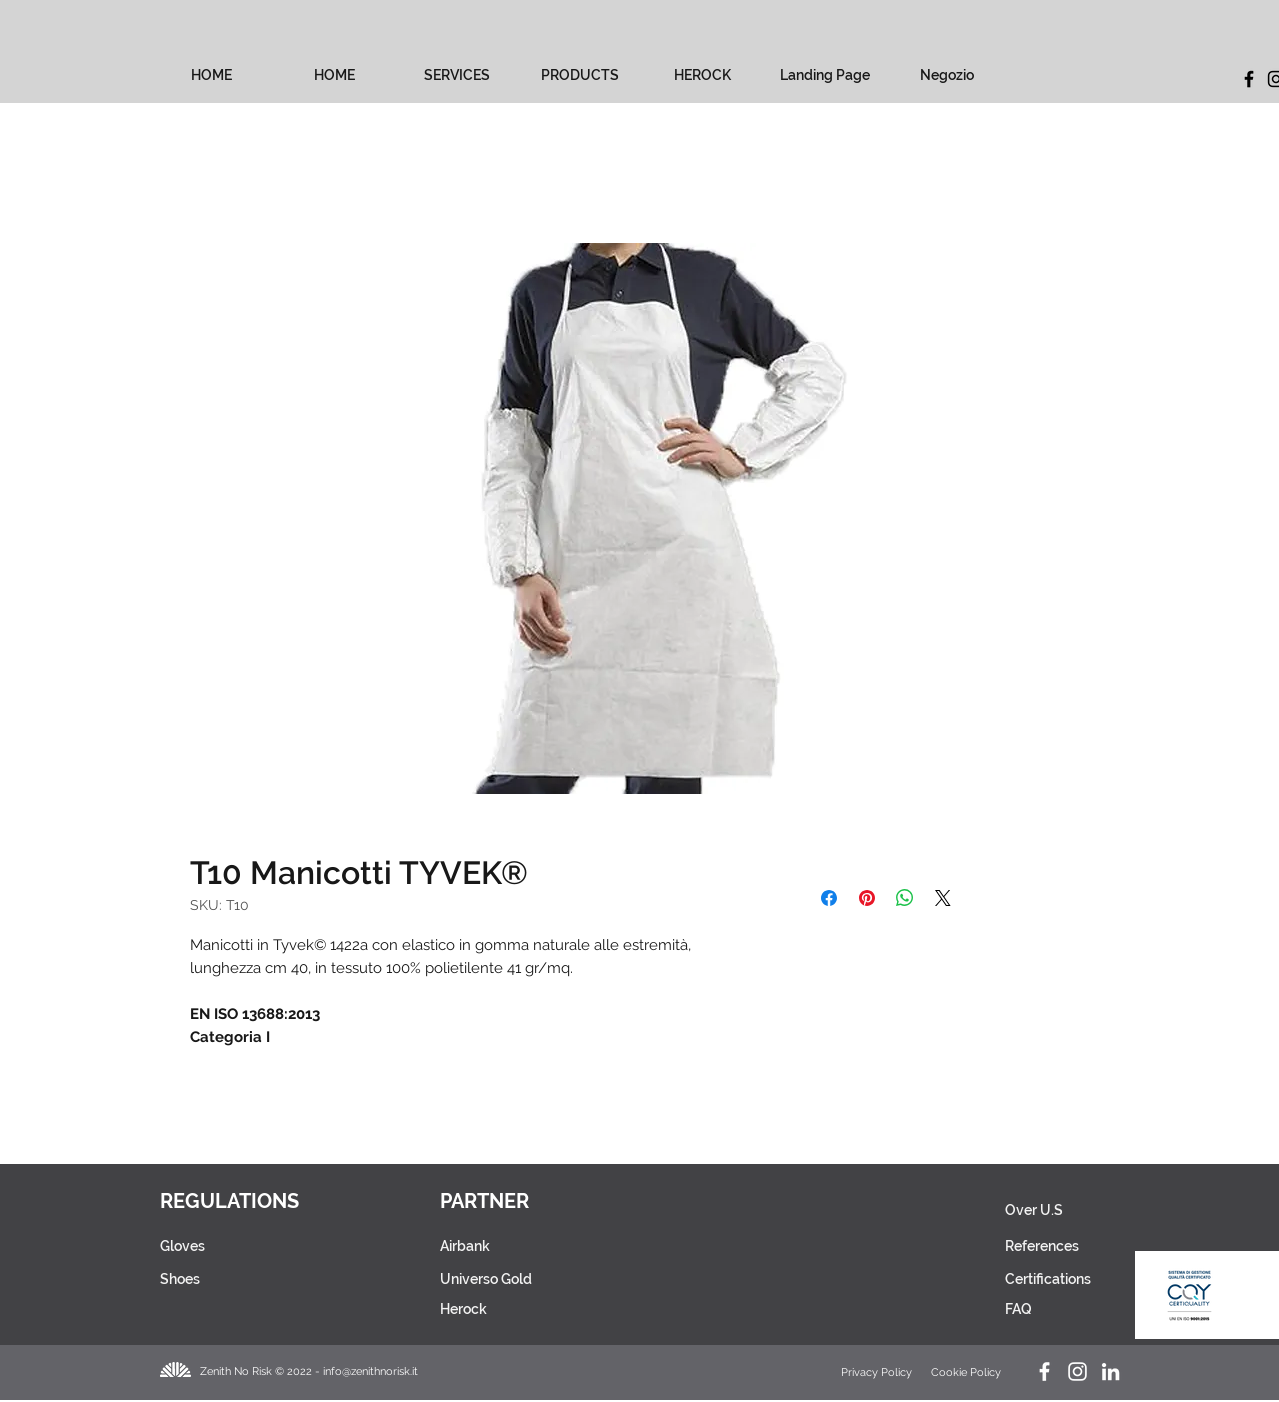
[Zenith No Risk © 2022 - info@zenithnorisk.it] (315, 1371)
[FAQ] (1042, 1309)
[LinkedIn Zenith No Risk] (1110, 1371)
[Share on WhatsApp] (905, 898)
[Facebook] (1249, 79)
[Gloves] (222, 1246)
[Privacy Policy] (878, 1372)
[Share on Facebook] (829, 898)
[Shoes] (222, 1279)
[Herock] (523, 1309)
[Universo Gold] (523, 1279)
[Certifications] (1048, 1279)
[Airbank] (523, 1246)
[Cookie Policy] (968, 1372)
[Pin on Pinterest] (867, 898)
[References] (1048, 1246)
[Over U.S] (1048, 1210)
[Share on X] (943, 898)
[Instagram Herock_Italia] (1077, 1371)
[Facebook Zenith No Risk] (1044, 1371)
